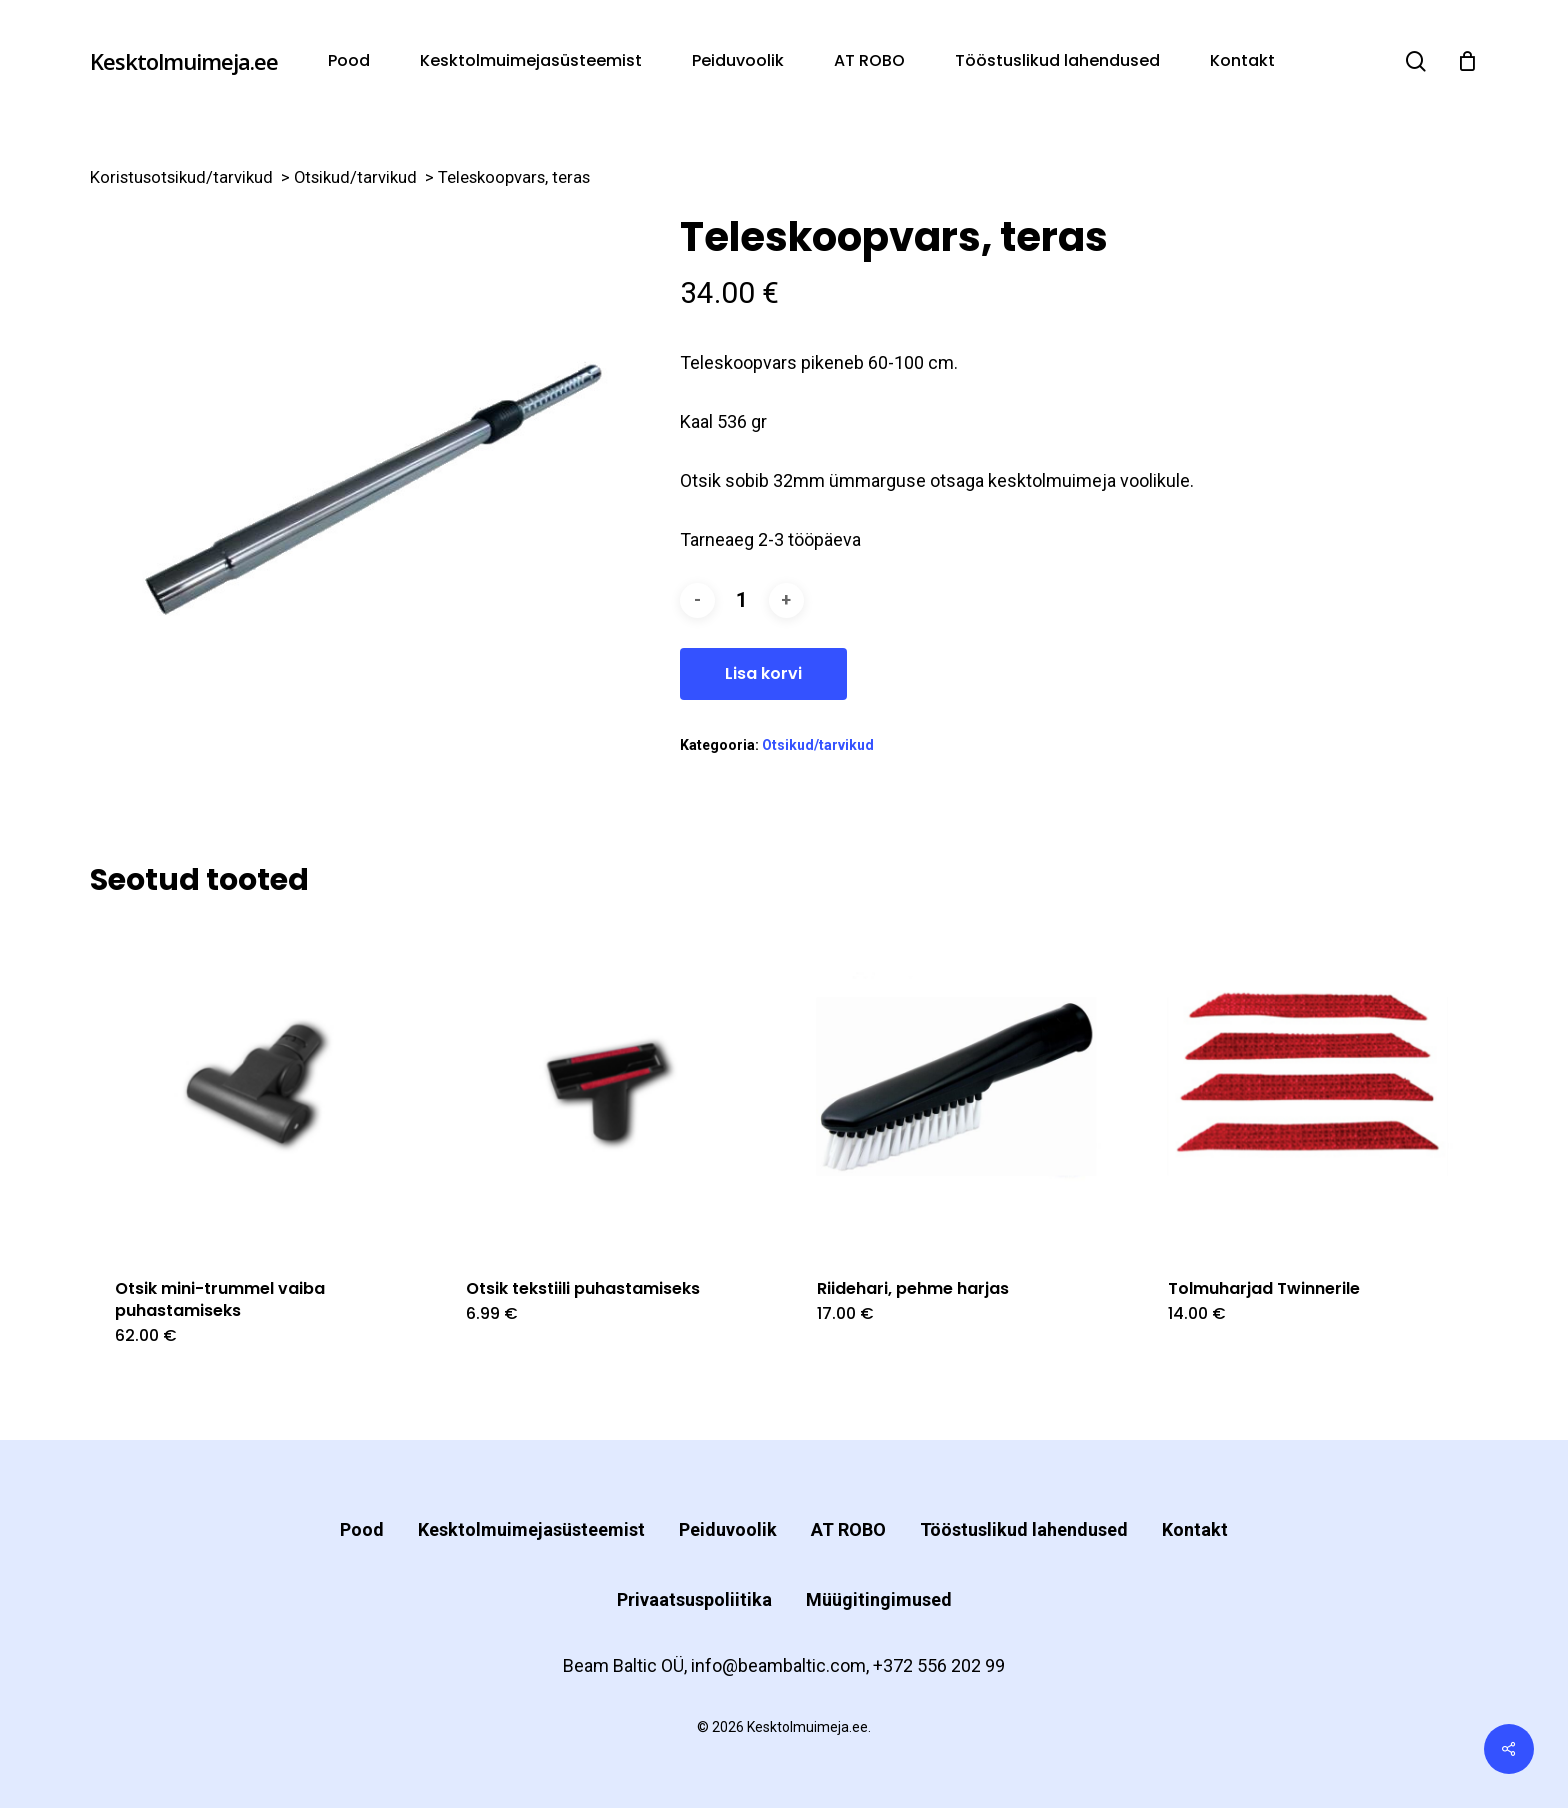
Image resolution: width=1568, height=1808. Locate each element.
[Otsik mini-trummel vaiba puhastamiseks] (256, 1086)
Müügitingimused (879, 1599)
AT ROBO (848, 1529)
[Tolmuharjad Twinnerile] (1309, 1086)
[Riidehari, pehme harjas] (958, 1086)
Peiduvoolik (728, 1529)
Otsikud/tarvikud (355, 177)
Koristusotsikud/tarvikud (181, 177)
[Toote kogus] (742, 600)
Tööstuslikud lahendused (1024, 1529)
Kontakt (1195, 1529)
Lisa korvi (763, 673)
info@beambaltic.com (778, 1665)
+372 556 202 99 (939, 1665)
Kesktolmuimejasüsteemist (531, 1529)
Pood (362, 1529)
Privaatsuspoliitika (694, 1599)
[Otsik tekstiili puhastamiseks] (607, 1086)
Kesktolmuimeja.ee (184, 61)
